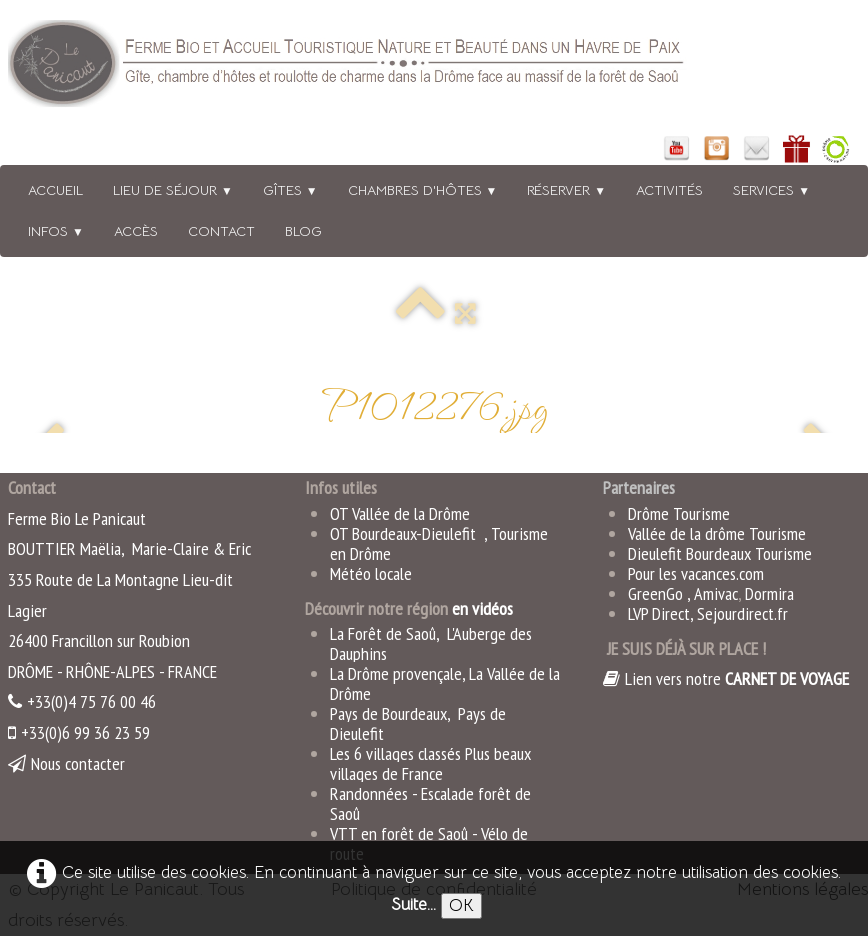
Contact (221, 231)
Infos (56, 231)
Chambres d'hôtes (423, 190)
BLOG (303, 231)
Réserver (566, 190)
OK (461, 905)
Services (771, 190)
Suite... (413, 904)
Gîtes (290, 190)
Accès (136, 231)
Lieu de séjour (173, 190)
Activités (669, 190)
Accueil (55, 190)
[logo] (373, 67)
